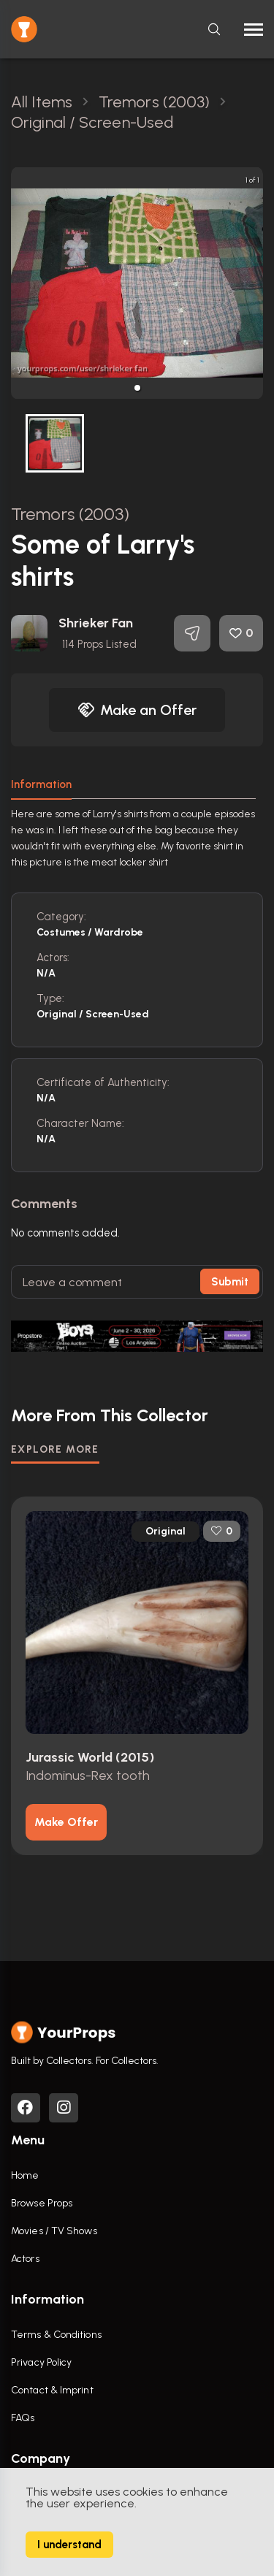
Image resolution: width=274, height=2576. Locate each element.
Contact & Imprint (52, 2390)
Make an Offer (137, 710)
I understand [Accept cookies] (69, 2544)
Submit (229, 1281)
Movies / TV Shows (54, 2231)
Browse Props (41, 2203)
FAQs (22, 2418)
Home (25, 2175)
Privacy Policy (41, 2362)
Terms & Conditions (56, 2334)
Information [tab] (41, 784)
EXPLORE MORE (55, 1449)
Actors (25, 2258)
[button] (137, 388)
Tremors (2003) (70, 513)
